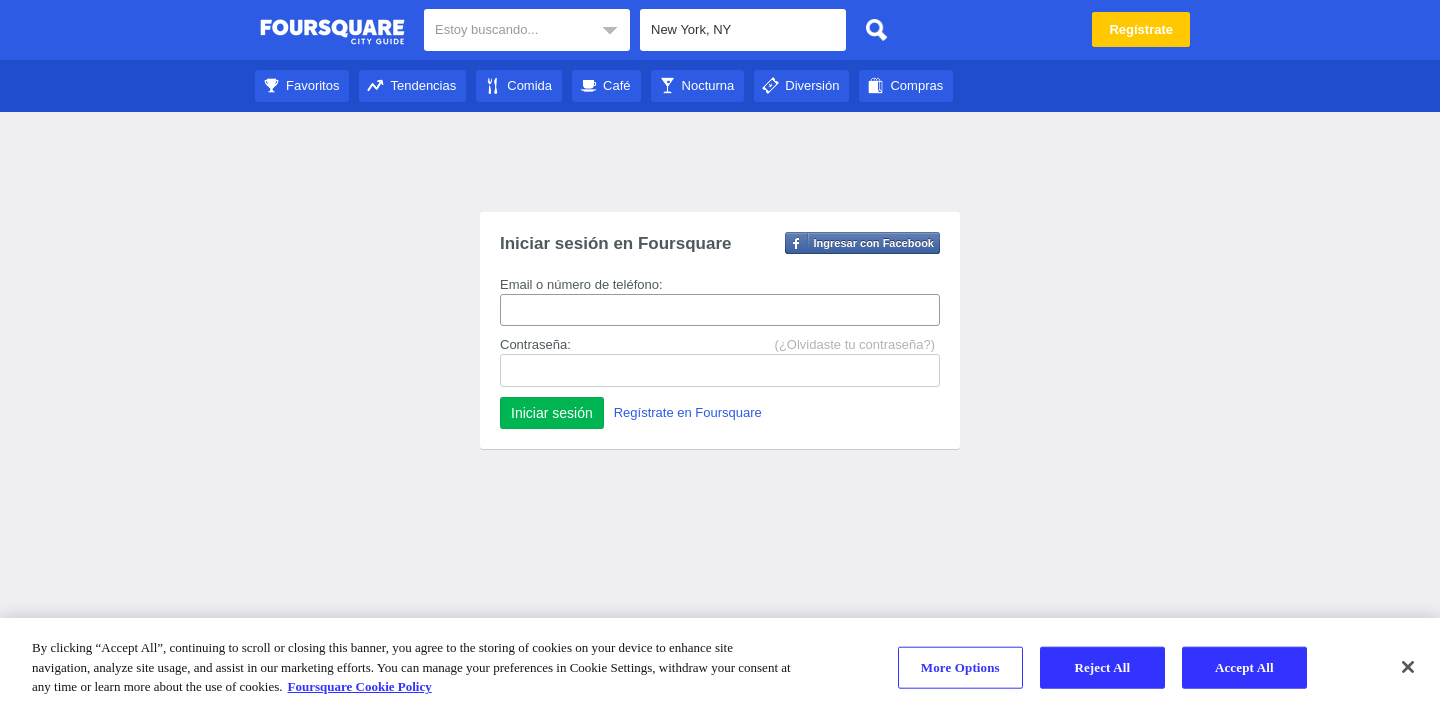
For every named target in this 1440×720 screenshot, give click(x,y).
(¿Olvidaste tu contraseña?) (855, 344)
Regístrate (1141, 29)
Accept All (1244, 667)
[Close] (1408, 667)
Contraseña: (535, 344)
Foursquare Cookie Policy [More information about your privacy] (360, 686)
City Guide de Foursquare (332, 32)
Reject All (1102, 667)
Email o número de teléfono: (581, 284)
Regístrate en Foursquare (688, 412)
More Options (960, 667)
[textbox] (743, 30)
